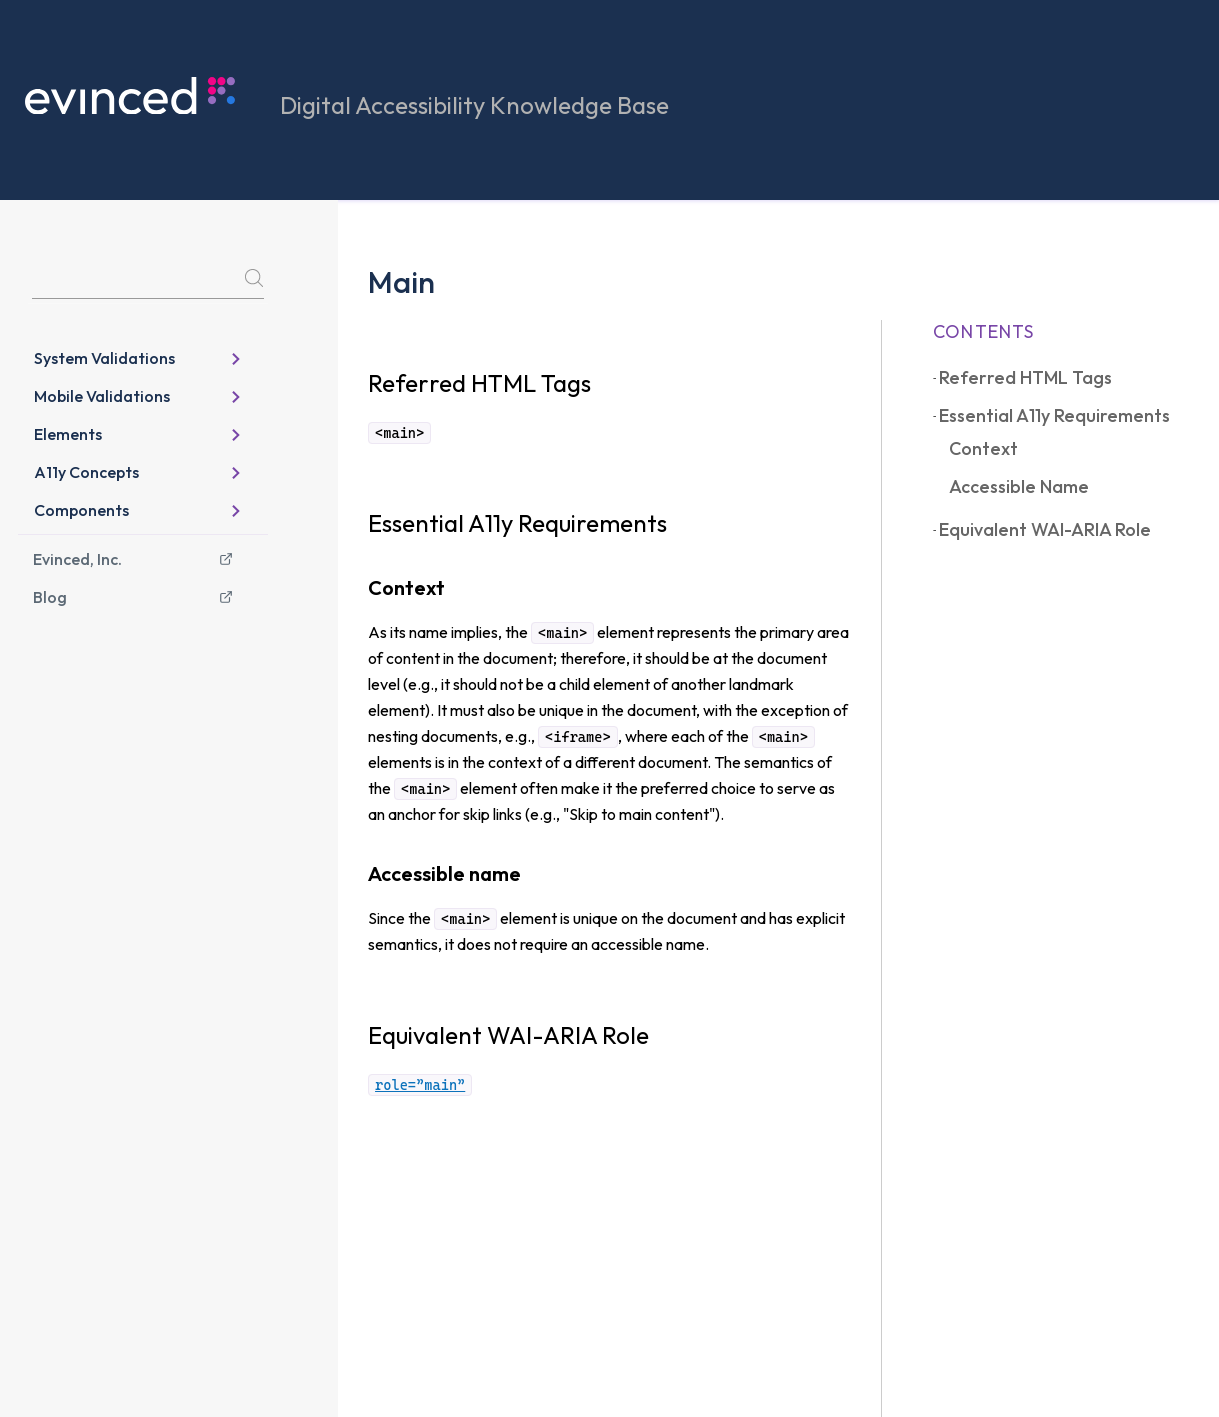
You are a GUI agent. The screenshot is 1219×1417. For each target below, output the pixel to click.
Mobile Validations (138, 396)
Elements (138, 434)
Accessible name (1019, 486)
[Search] (148, 281)
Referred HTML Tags (1025, 377)
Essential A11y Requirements (1054, 415)
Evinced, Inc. (133, 559)
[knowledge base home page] (152, 96)
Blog (133, 597)
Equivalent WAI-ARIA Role (1045, 529)
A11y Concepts (138, 472)
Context (983, 448)
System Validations (138, 358)
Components (138, 510)
